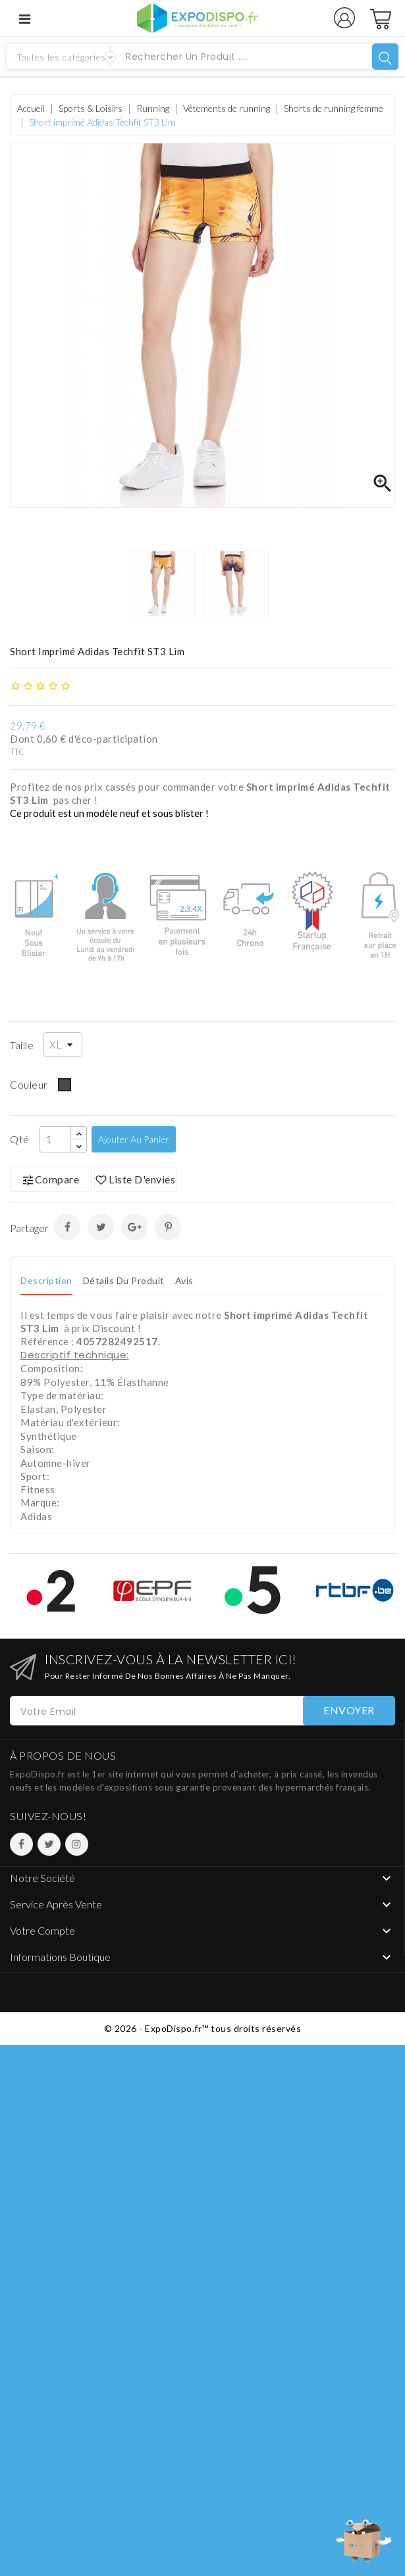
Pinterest (168, 1227)
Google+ (134, 1227)
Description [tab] (46, 1280)
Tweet (101, 1227)
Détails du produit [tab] (124, 1280)
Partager (67, 1227)
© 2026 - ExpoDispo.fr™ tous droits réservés (203, 2028)
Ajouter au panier (133, 1139)
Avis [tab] (184, 1280)
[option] (166, 583)
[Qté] (55, 1139)
